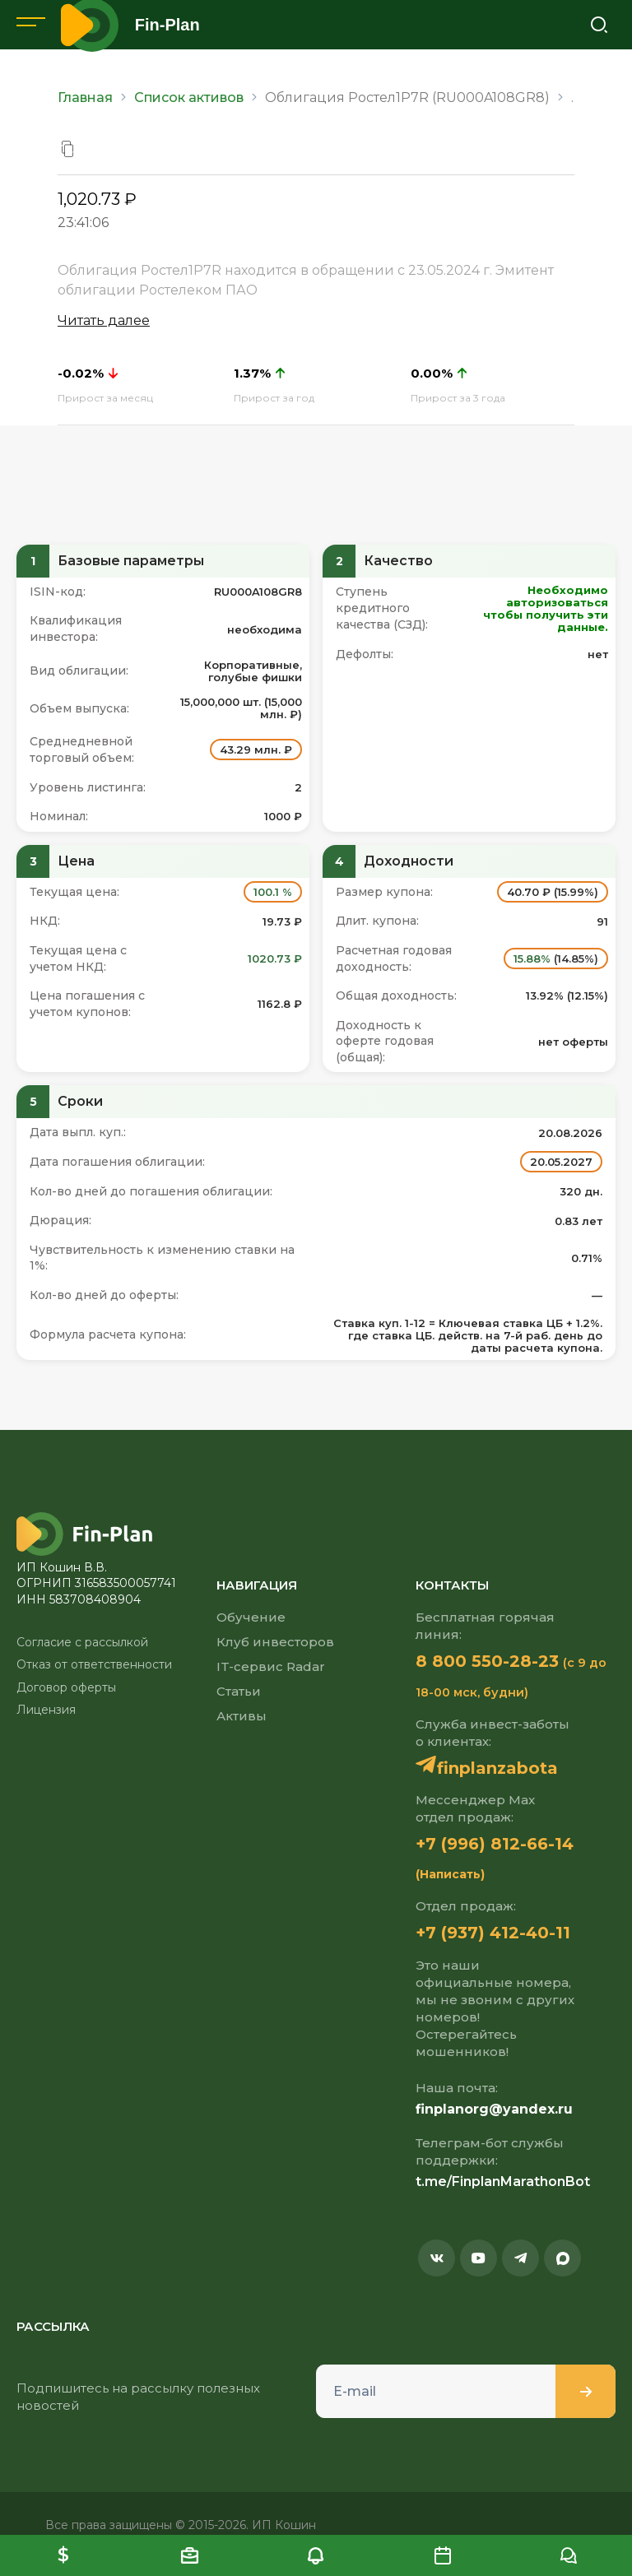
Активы (241, 1716)
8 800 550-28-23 (487, 1661)
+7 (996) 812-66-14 (495, 1844)
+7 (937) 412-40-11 (493, 1932)
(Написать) (450, 1874)
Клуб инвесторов (275, 1642)
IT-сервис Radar (270, 1666)
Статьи (238, 1691)
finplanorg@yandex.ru (494, 2109)
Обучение (251, 1617)
